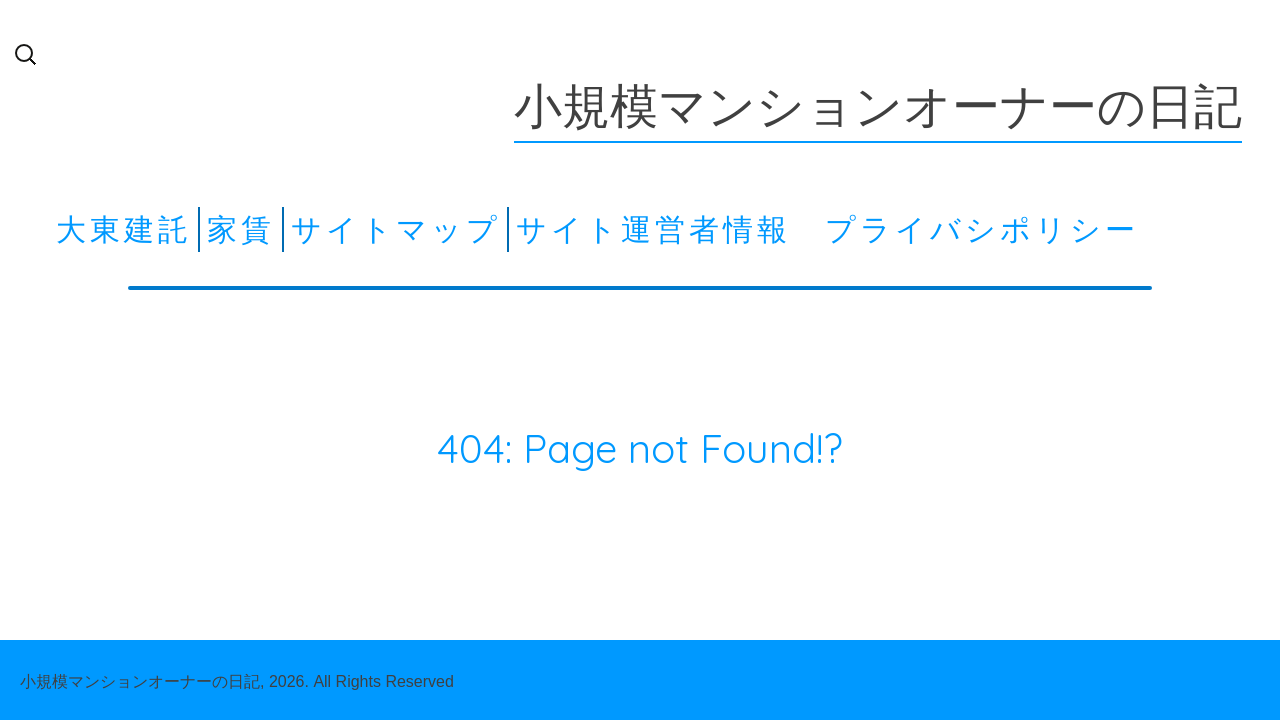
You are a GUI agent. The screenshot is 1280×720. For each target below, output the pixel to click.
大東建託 (124, 229)
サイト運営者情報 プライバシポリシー (827, 229)
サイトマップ (396, 229)
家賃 (241, 229)
